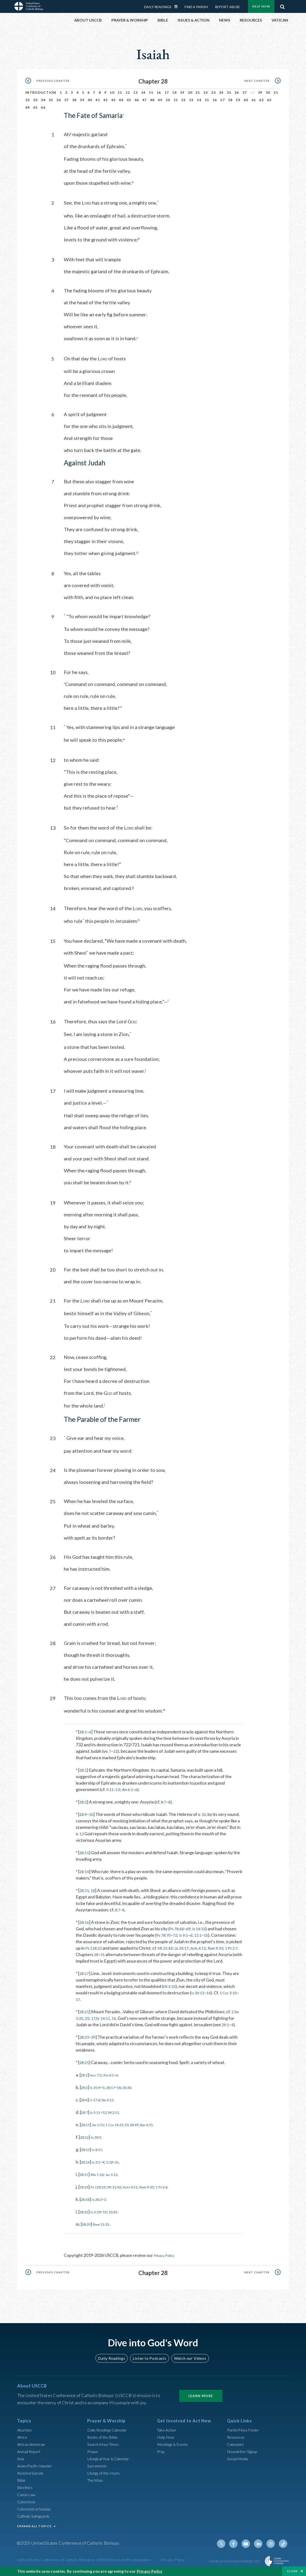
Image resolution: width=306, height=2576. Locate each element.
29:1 (226, 2028)
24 (221, 92)
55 (207, 100)
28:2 (83, 1799)
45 (129, 100)
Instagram (272, 2547)
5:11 (110, 1786)
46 (137, 100)
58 (230, 100)
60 (246, 100)
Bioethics (26, 2490)
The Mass (96, 2483)
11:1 (202, 1932)
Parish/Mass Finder (245, 2433)
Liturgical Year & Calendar (111, 2462)
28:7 (85, 2116)
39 (82, 100)
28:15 (84, 1887)
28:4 (85, 2103)
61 (253, 100)
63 (269, 100)
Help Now (261, 6)
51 (176, 100)
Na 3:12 (113, 2103)
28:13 (86, 2153)
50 (168, 100)
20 (190, 92)
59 (238, 100)
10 (112, 92)
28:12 (85, 2140)
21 (198, 92)
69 (190, 1926)
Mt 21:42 (168, 1945)
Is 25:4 (98, 2091)
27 (244, 92)
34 (43, 100)
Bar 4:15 (161, 2128)
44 (121, 100)
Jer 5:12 (118, 2178)
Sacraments (98, 2469)
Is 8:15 (100, 2153)
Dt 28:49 (142, 2128)
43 (113, 100)
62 (261, 100)
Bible (22, 2483)
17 (166, 92)
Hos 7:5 (98, 2078)
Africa (22, 2440)
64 (27, 107)
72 (177, 1932)
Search (282, 5)
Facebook (237, 2547)
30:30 (135, 2091)
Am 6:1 (129, 1786)
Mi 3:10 (170, 1990)
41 (97, 100)
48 (152, 100)
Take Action (167, 2433)
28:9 (83, 1811)
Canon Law (27, 2497)
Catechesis (27, 2505)
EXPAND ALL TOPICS (34, 2529)
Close (292, 2571)
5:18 (114, 2165)
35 (51, 100)
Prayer (93, 2454)
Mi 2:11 (120, 2116)
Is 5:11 (98, 2116)
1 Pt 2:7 (83, 1951)
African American (33, 2447)
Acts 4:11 (205, 1945)
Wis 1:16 (101, 2178)
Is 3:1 (99, 2165)
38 (74, 100)
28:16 (84, 1919)
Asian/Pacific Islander (37, 2469)
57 (222, 100)
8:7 (165, 1799)
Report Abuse (227, 7)
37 (66, 100)
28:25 (84, 2066)
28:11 (84, 1850)
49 (160, 100)
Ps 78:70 (164, 1932)
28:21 (84, 2015)
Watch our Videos (188, 2361)
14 (143, 92)
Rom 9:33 (225, 1945)
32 (27, 100)
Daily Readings (157, 7)
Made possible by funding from (235, 2564)
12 (128, 92)
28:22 (85, 2215)
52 (183, 100)
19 (182, 92)
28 (112, 1951)
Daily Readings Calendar (177, 6)
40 (90, 100)
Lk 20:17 (187, 1945)
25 (229, 92)
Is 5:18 (99, 2215)
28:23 (84, 2040)
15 (151, 92)
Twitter (226, 2547)
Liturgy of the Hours (105, 2476)
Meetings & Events (175, 2447)
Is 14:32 (201, 1926)
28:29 (87, 2228)
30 (268, 92)
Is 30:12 (198, 1996)
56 (215, 100)
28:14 (84, 1868)
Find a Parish (196, 7)
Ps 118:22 (94, 1945)
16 (159, 92)
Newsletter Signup (244, 2454)
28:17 (84, 1977)
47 (144, 100)
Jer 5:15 (101, 2128)
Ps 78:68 (177, 1926)
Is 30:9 (99, 2140)
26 (237, 92)
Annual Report (30, 2454)
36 (58, 100)
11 (120, 92)
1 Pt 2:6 (178, 2190)
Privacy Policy (167, 2259)
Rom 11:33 (105, 2228)
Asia (21, 2462)
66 (43, 107)
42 (105, 100)
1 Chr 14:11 (103, 2022)
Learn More (200, 2399)
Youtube (249, 2547)
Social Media (239, 2462)
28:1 (83, 1729)
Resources (237, 2440)
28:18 (86, 2203)
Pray (161, 2454)
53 (191, 100)
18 (174, 92)
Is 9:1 (186, 1932)
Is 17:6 (97, 2103)
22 (205, 92)
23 (213, 92)
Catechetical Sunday (36, 2512)
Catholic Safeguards (36, 2519)
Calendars (236, 2447)
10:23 (119, 2215)
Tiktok (283, 2547)
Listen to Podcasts (149, 2361)
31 (275, 92)
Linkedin (260, 2547)
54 (199, 100)
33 (35, 100)
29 (260, 92)
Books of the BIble (104, 2440)
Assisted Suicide (32, 2476)
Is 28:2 (100, 2203)
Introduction (40, 92)
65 (35, 107)
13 (135, 92)
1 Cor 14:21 (121, 2128)
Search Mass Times (104, 2447)
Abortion (25, 2433)
